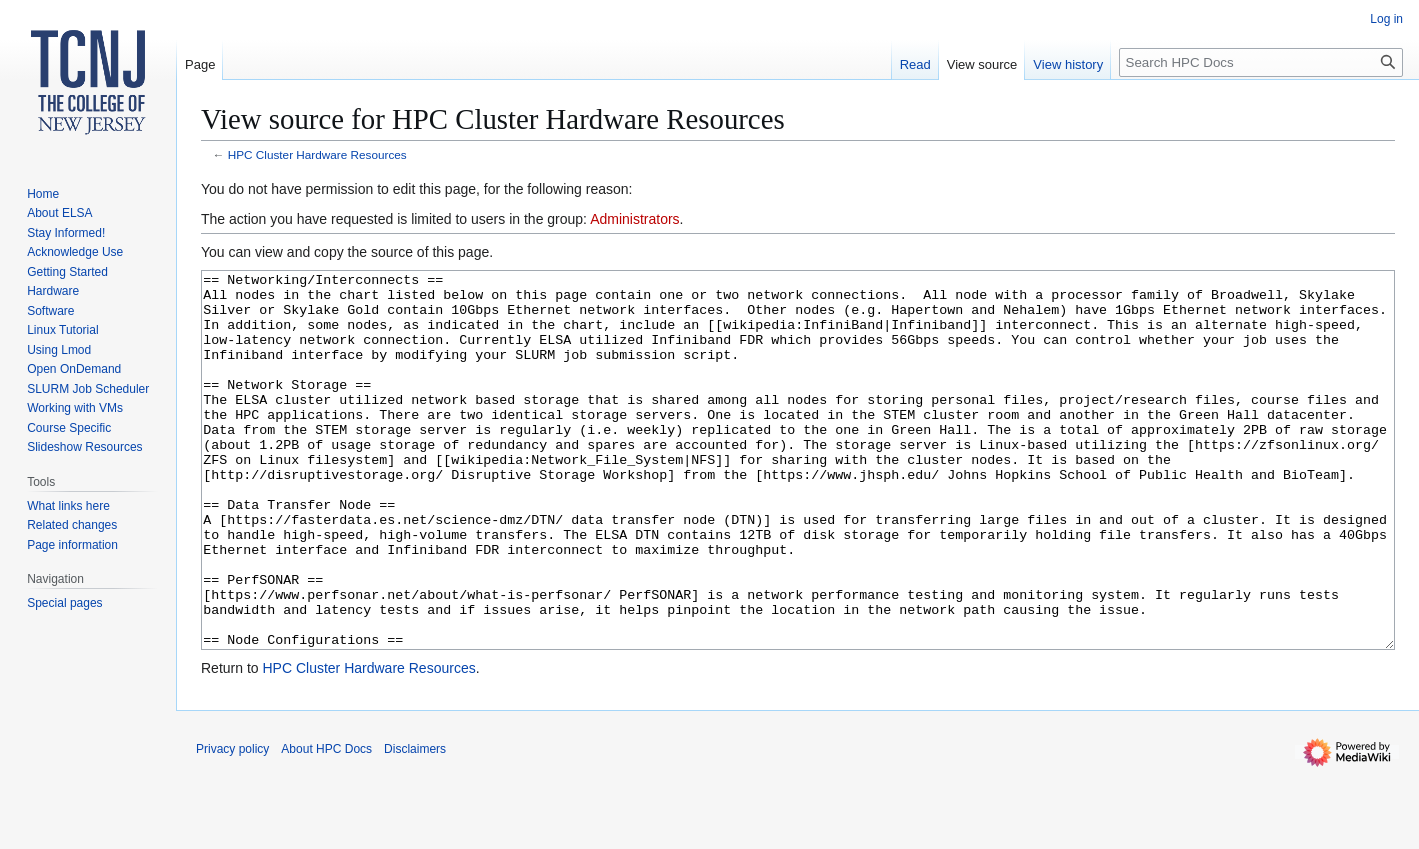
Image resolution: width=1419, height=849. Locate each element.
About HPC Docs (326, 824)
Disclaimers (415, 824)
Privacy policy (232, 824)
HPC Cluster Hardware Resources (317, 154)
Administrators (634, 219)
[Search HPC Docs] (1261, 62)
